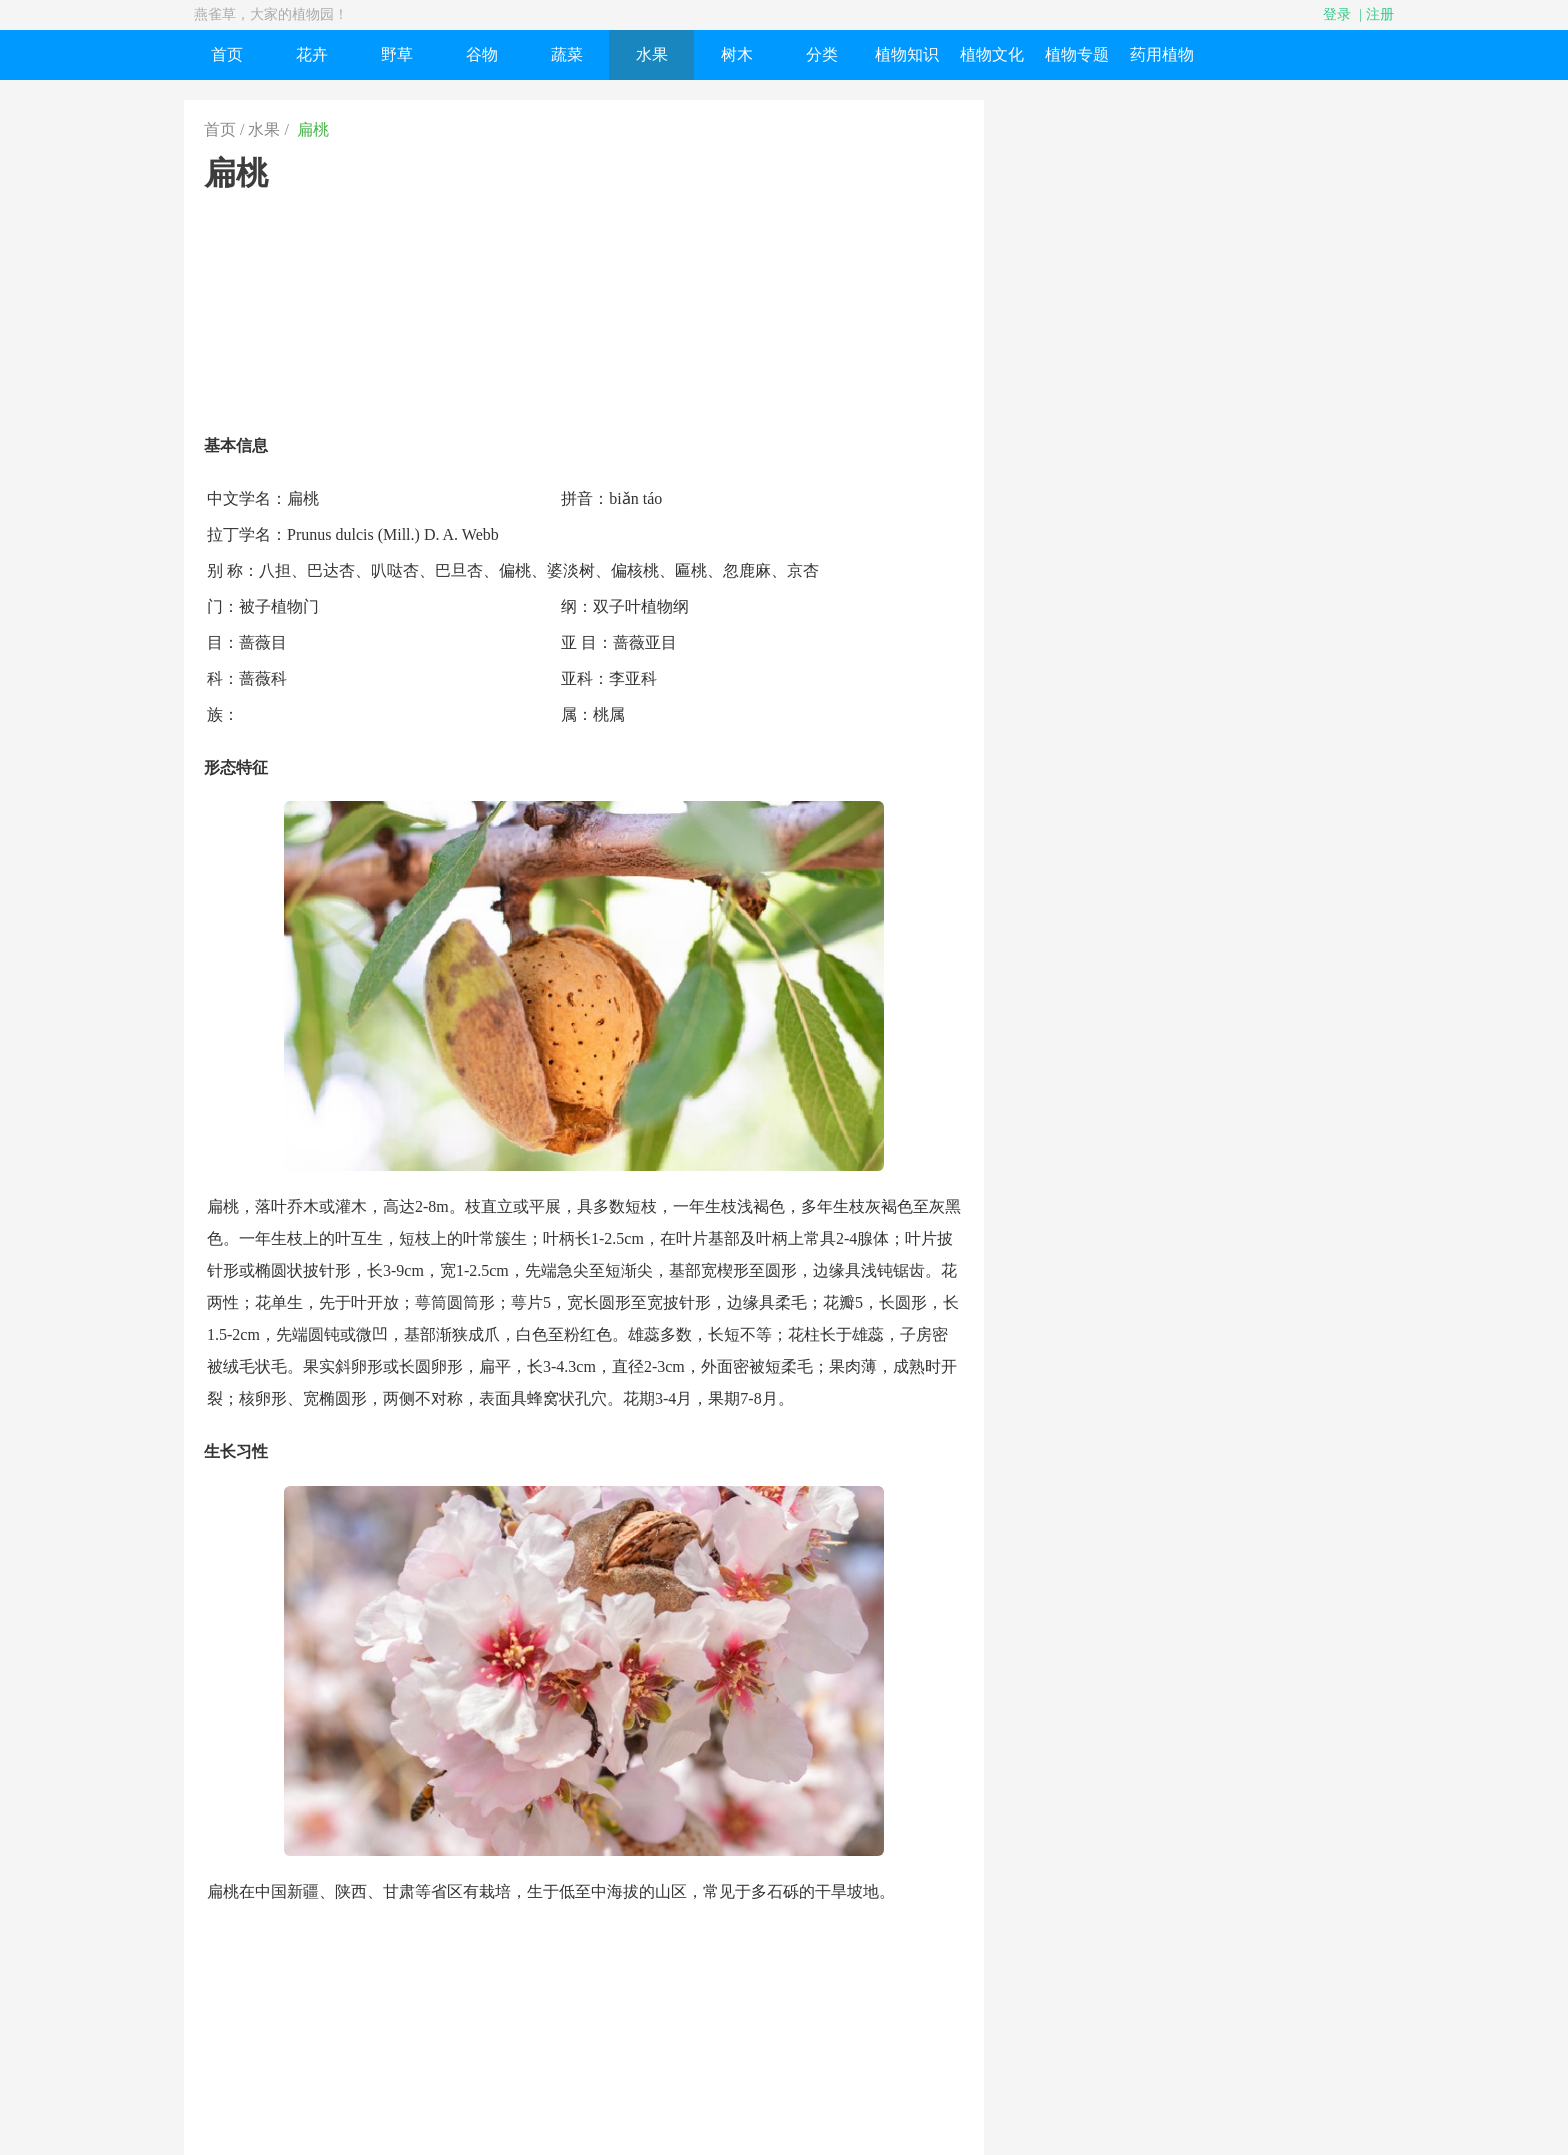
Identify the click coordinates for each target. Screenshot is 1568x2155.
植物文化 (992, 54)
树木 (737, 54)
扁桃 (313, 129)
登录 (1337, 14)
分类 (822, 54)
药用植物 (1162, 54)
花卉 (312, 54)
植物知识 (907, 54)
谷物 (482, 54)
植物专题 (1077, 54)
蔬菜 (567, 54)
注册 (1380, 14)
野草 (397, 54)
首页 (227, 54)
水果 (652, 54)
